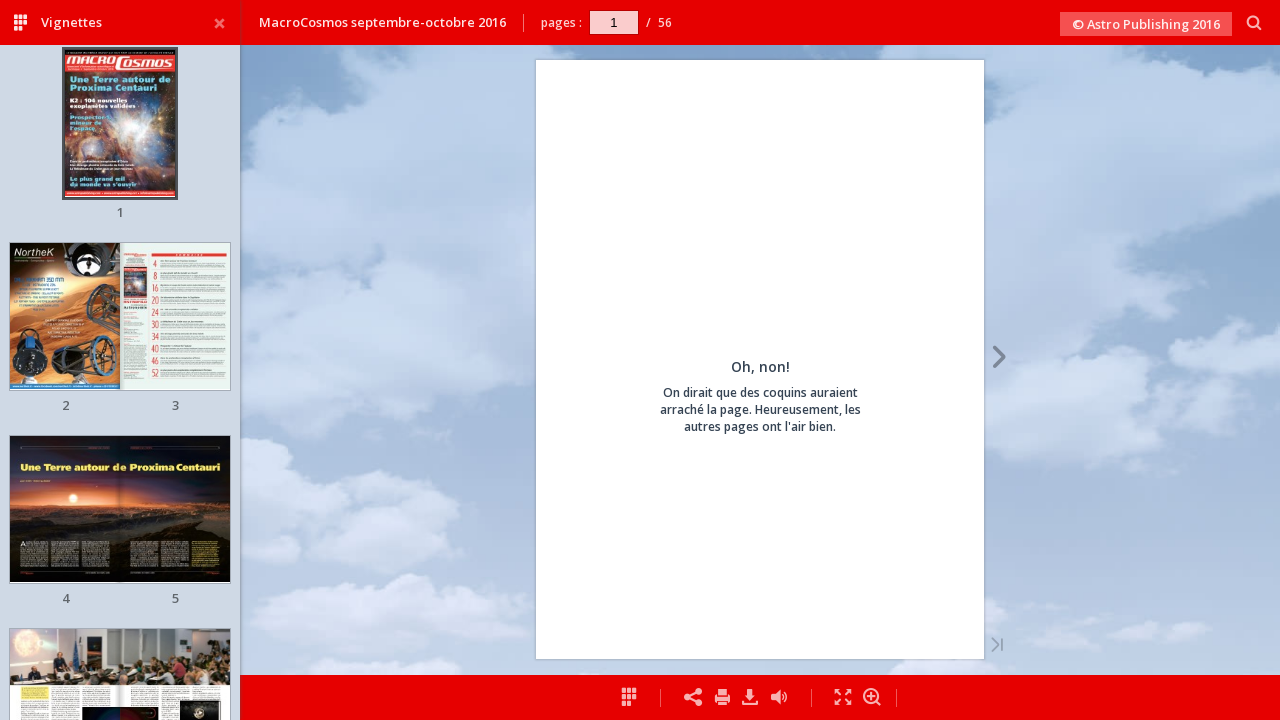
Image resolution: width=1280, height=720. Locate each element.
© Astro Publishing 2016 (1146, 24)
